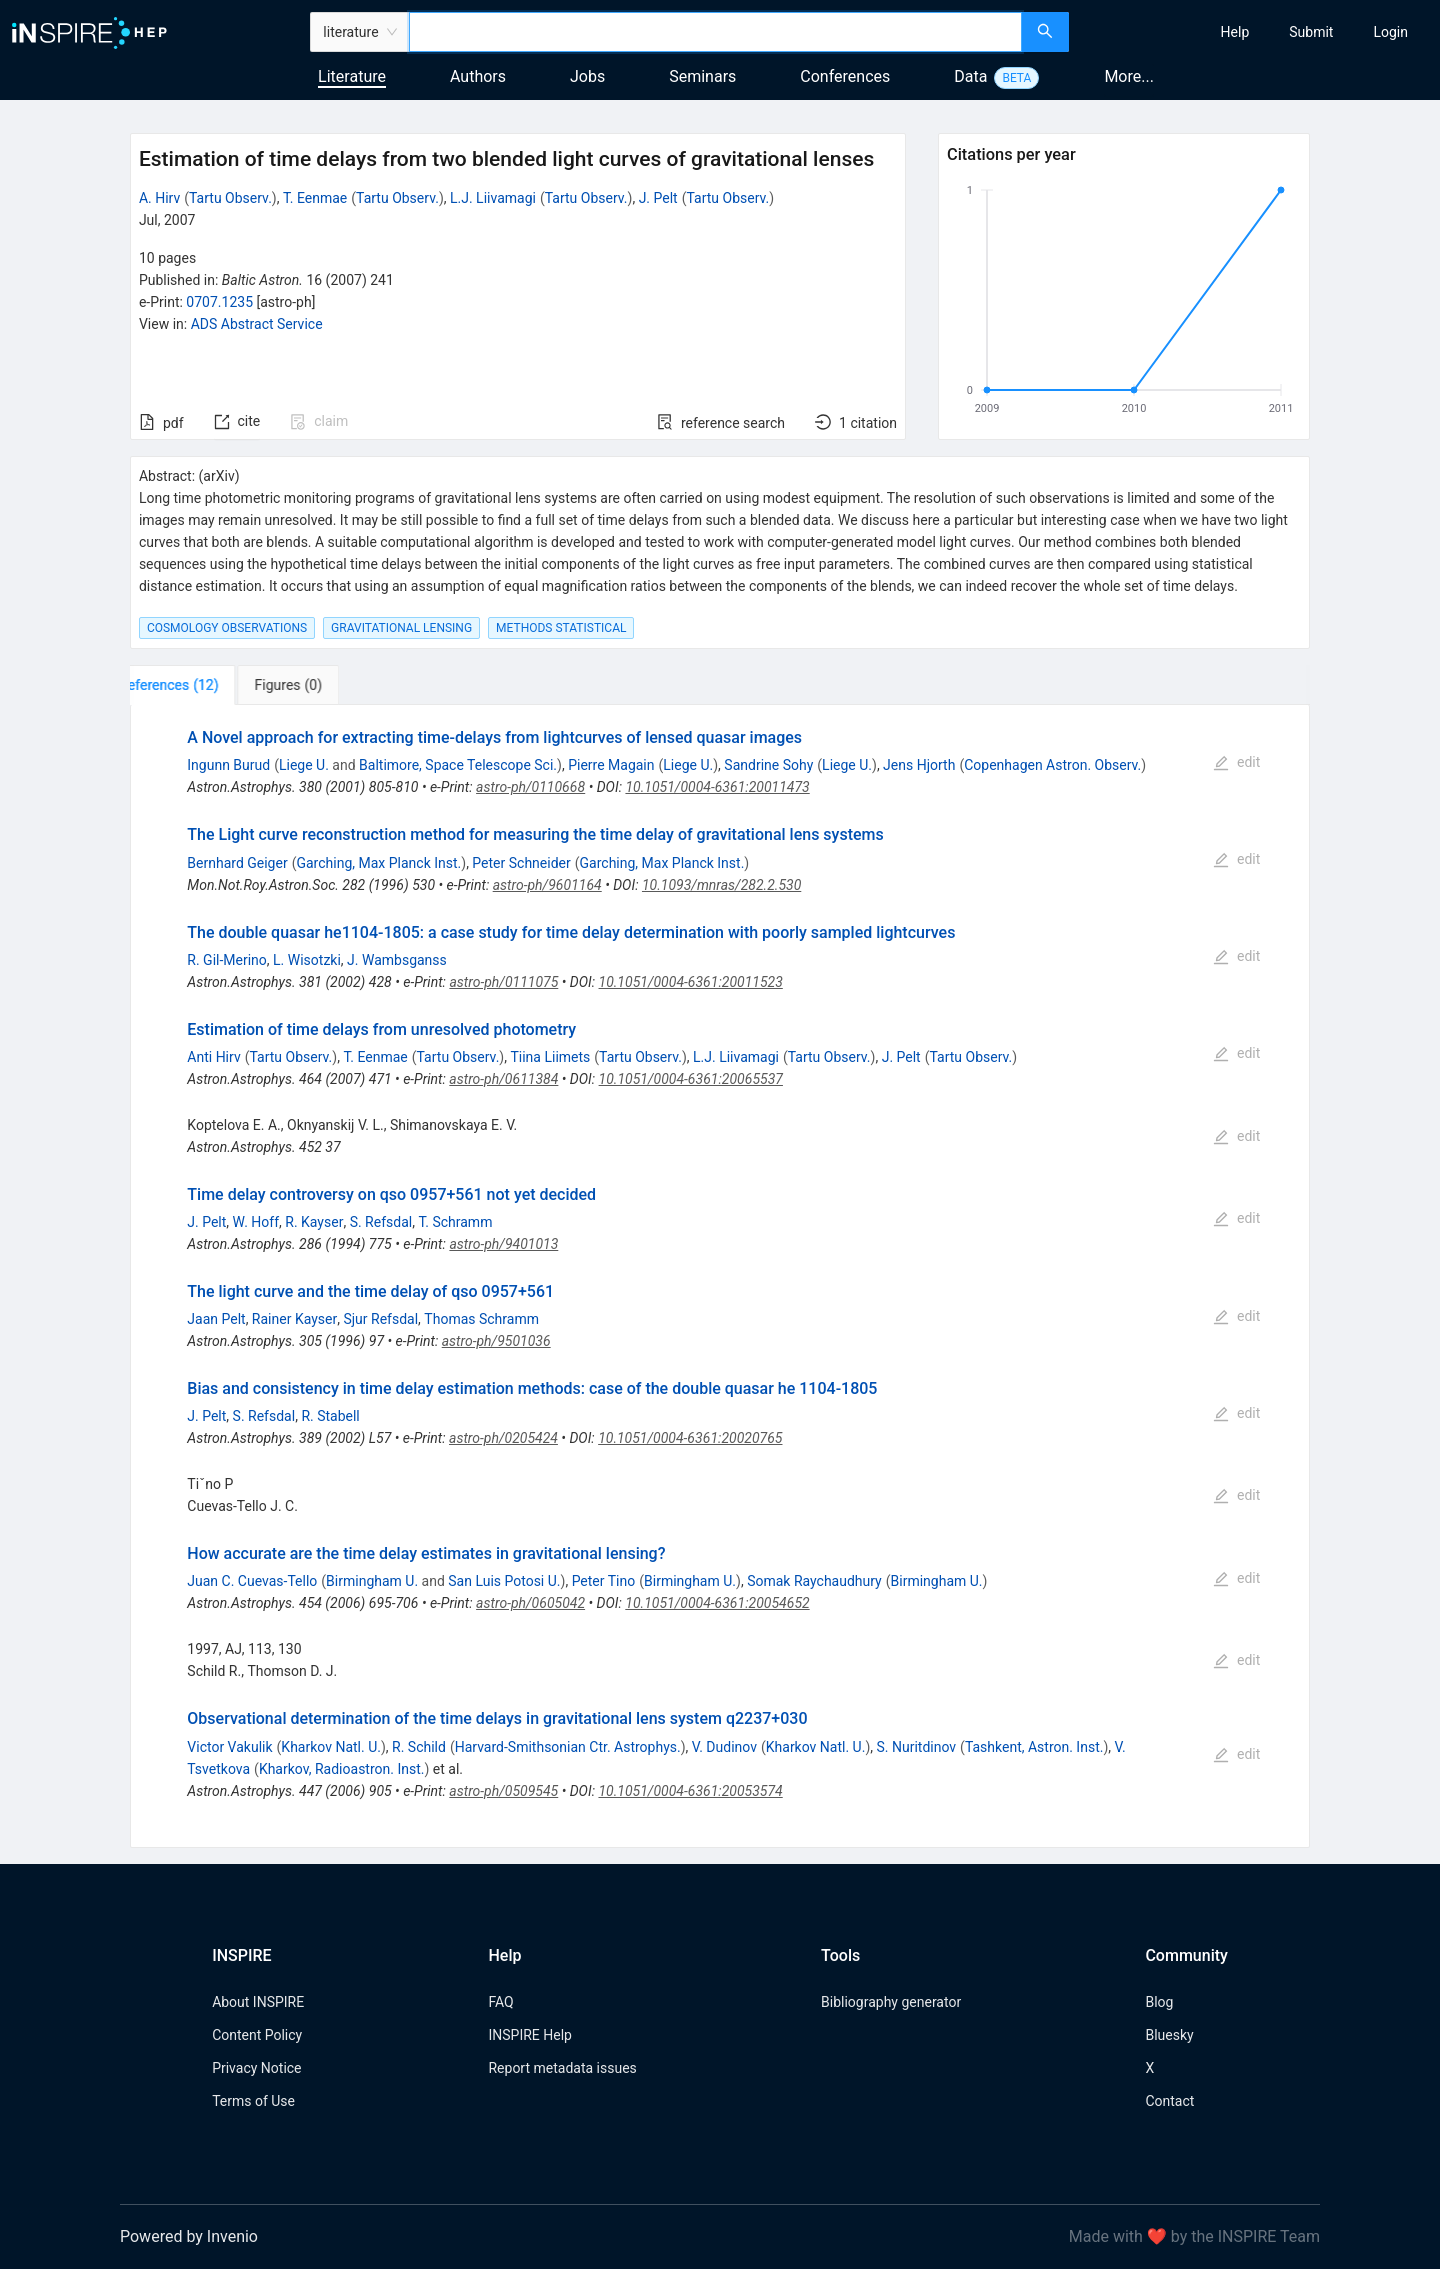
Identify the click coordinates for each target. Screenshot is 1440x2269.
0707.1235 (219, 302)
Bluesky (1169, 2035)
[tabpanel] (720, 1276)
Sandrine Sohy (768, 765)
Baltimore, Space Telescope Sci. (458, 765)
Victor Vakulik (229, 1747)
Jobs (587, 76)
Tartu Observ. (230, 198)
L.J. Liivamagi (493, 198)
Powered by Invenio (189, 2236)
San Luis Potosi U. (504, 1581)
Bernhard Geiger (237, 863)
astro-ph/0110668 (530, 787)
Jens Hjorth (919, 765)
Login (1390, 32)
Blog (1159, 2002)
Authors (478, 76)
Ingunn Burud (228, 765)
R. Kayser (314, 1222)
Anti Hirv (213, 1057)
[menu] (1257, 32)
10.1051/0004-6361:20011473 (717, 787)
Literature (352, 76)
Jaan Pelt (216, 1319)
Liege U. (304, 765)
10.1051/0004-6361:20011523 (691, 982)
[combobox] (715, 32)
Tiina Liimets (550, 1057)
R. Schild (419, 1747)
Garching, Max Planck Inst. (378, 863)
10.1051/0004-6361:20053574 (690, 1791)
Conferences (845, 76)
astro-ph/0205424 (503, 1438)
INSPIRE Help (529, 2035)
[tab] (196, 685)
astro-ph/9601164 (547, 885)
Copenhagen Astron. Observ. (1052, 765)
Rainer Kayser (294, 1319)
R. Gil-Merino (227, 960)
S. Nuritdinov (916, 1747)
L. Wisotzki (307, 960)
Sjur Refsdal (380, 1319)
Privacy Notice (256, 2068)
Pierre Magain (611, 765)
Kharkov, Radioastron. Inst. (342, 1769)
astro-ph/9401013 (503, 1244)
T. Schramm (455, 1222)
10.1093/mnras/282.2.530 (721, 885)
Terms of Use (253, 2101)
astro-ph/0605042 (530, 1603)
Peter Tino (604, 1581)
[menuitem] (1235, 32)
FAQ (500, 2002)
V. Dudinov (724, 1747)
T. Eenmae (315, 198)
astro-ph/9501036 (496, 1341)
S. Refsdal (381, 1222)
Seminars (702, 76)
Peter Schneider (521, 863)
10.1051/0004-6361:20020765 (690, 1438)
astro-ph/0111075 (503, 982)
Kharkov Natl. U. (331, 1747)
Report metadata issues (562, 2068)
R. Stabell (330, 1416)
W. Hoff (256, 1222)
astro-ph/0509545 (503, 1791)
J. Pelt (658, 198)
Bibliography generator (891, 2002)
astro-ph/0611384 (503, 1079)
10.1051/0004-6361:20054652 (717, 1603)
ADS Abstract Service (257, 324)
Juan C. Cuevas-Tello (252, 1581)
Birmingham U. (372, 1581)
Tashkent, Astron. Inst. (1034, 1747)
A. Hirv (159, 198)
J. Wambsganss (397, 960)
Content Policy (257, 2035)
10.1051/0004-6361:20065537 (691, 1079)
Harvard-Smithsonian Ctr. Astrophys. (568, 1747)
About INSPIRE (258, 2002)
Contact (1169, 2101)
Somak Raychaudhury (814, 1581)
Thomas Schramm (481, 1319)
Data (970, 76)
